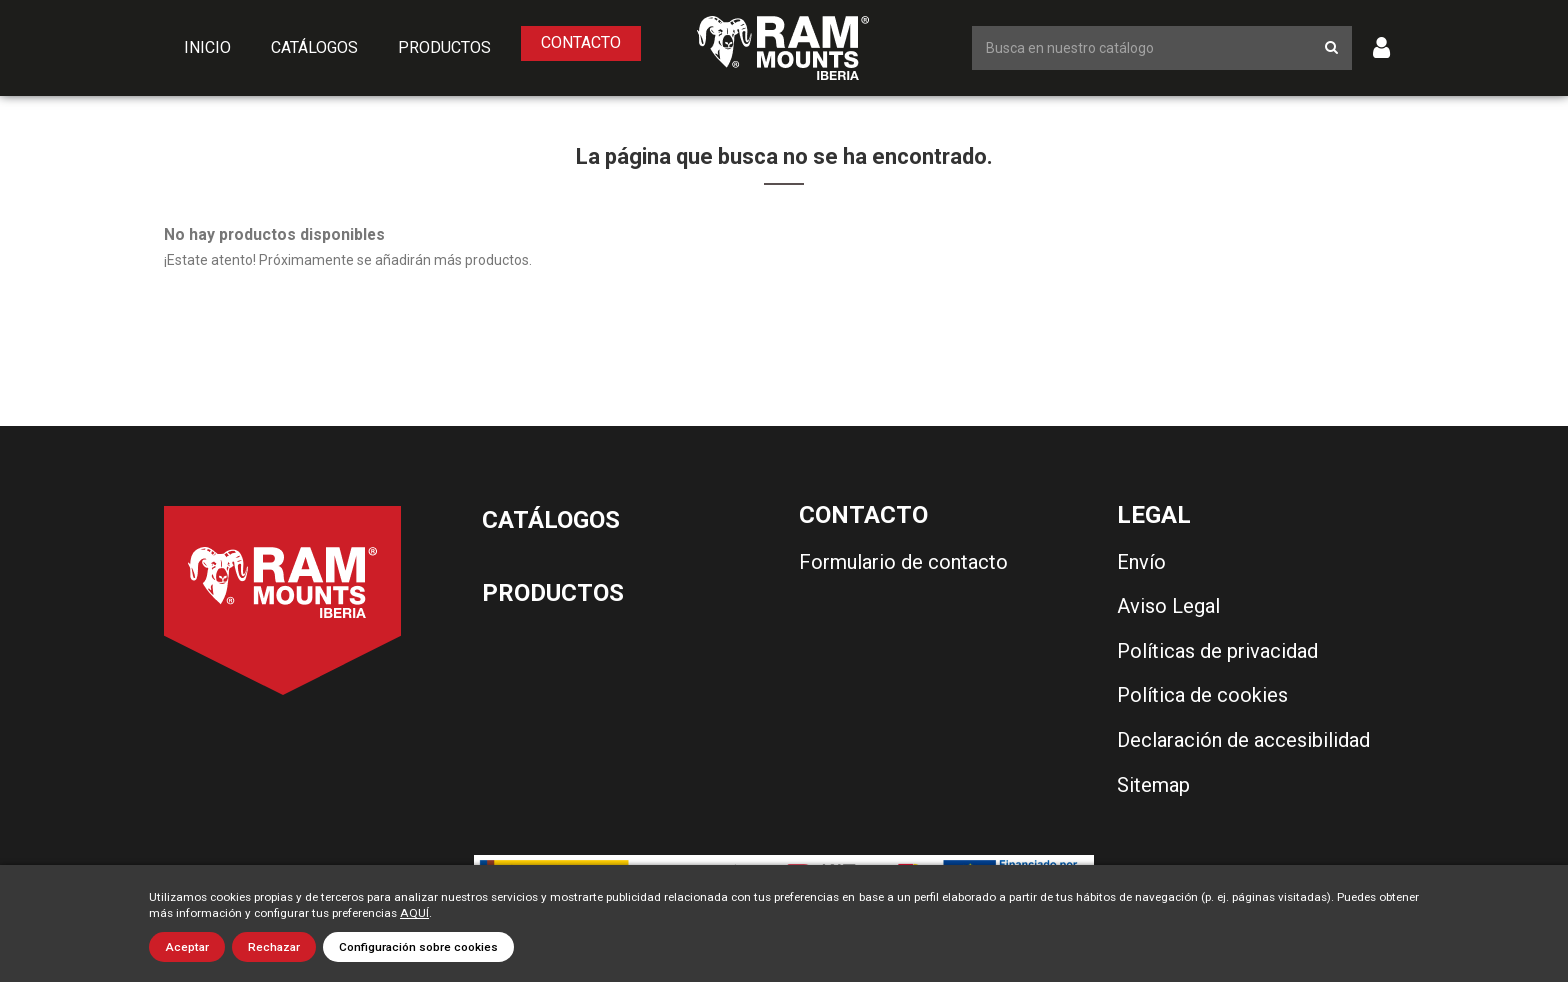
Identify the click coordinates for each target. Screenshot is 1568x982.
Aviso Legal (1168, 606)
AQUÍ (414, 913)
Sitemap (1153, 785)
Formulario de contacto (903, 562)
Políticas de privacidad (1217, 651)
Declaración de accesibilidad (1243, 740)
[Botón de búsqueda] (1331, 47)
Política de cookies (1202, 695)
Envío (1141, 562)
